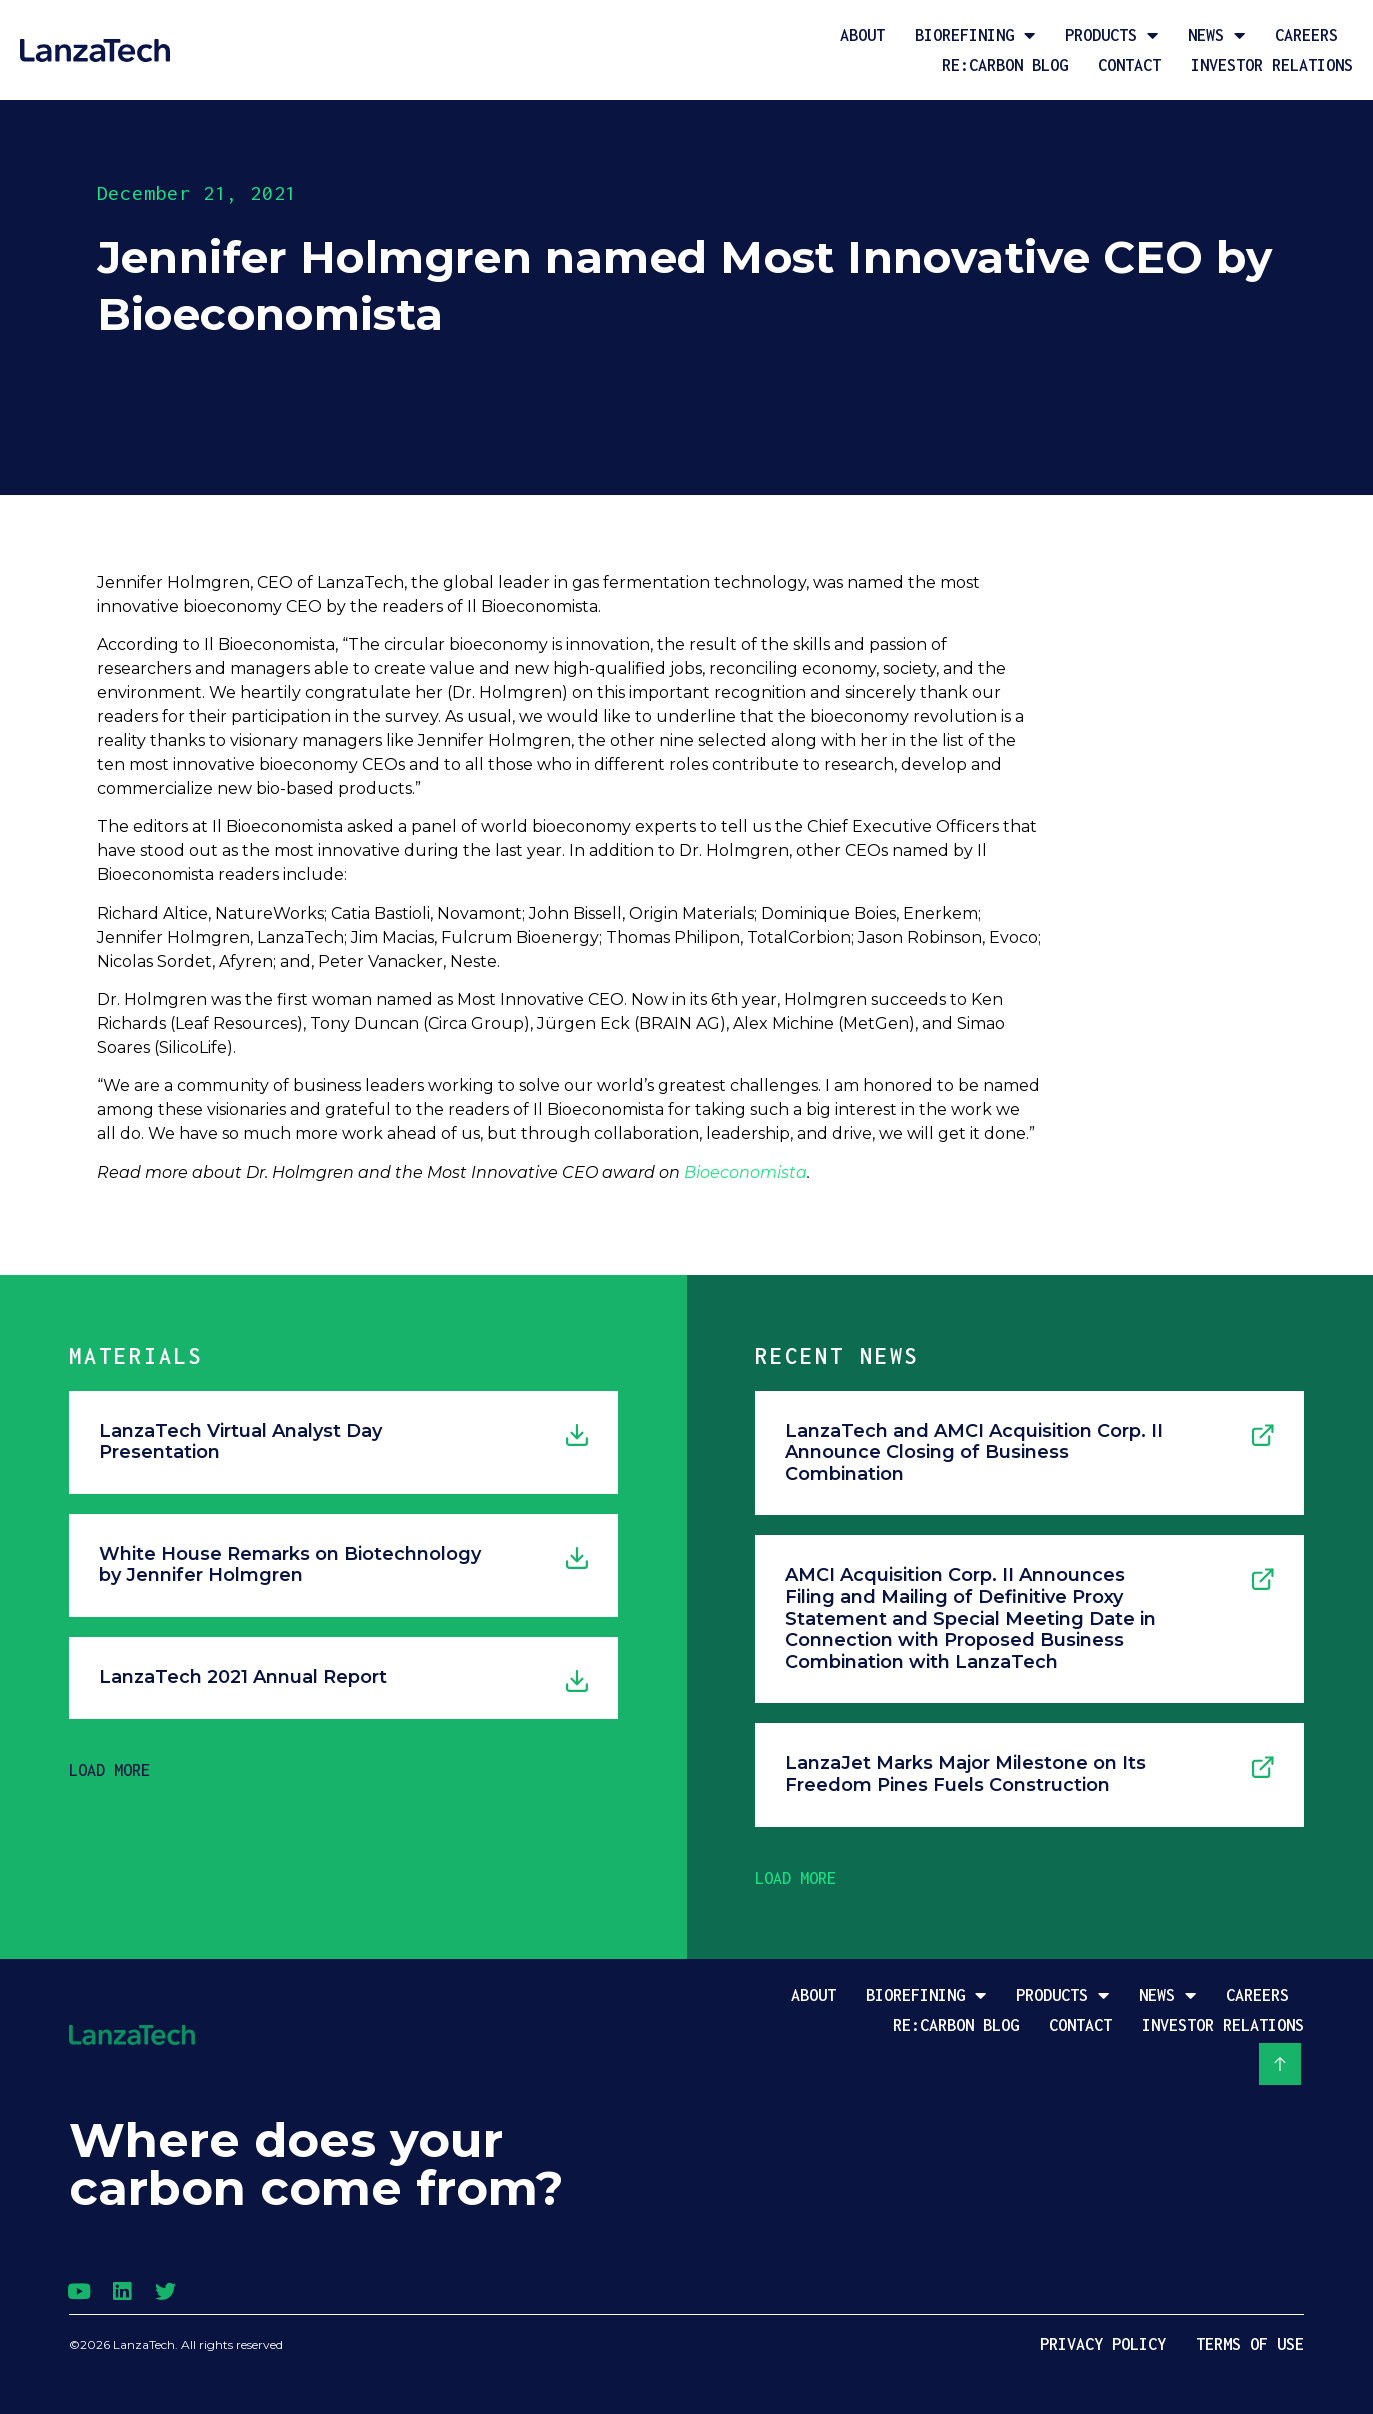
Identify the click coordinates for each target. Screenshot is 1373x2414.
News (1216, 35)
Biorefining (975, 35)
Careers (1306, 35)
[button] (109, 1770)
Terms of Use (1250, 2344)
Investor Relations (1272, 65)
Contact (1129, 65)
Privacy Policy (1103, 2344)
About (862, 35)
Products (1111, 35)
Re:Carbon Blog (1005, 65)
